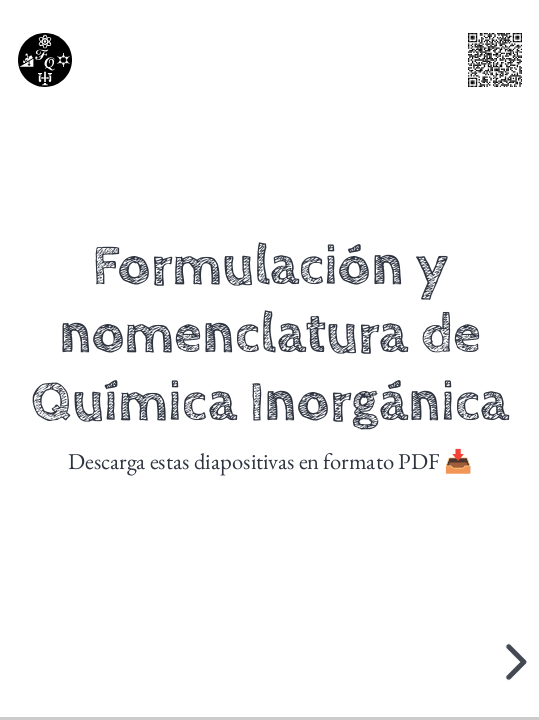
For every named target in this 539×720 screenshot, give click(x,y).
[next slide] (513, 662)
